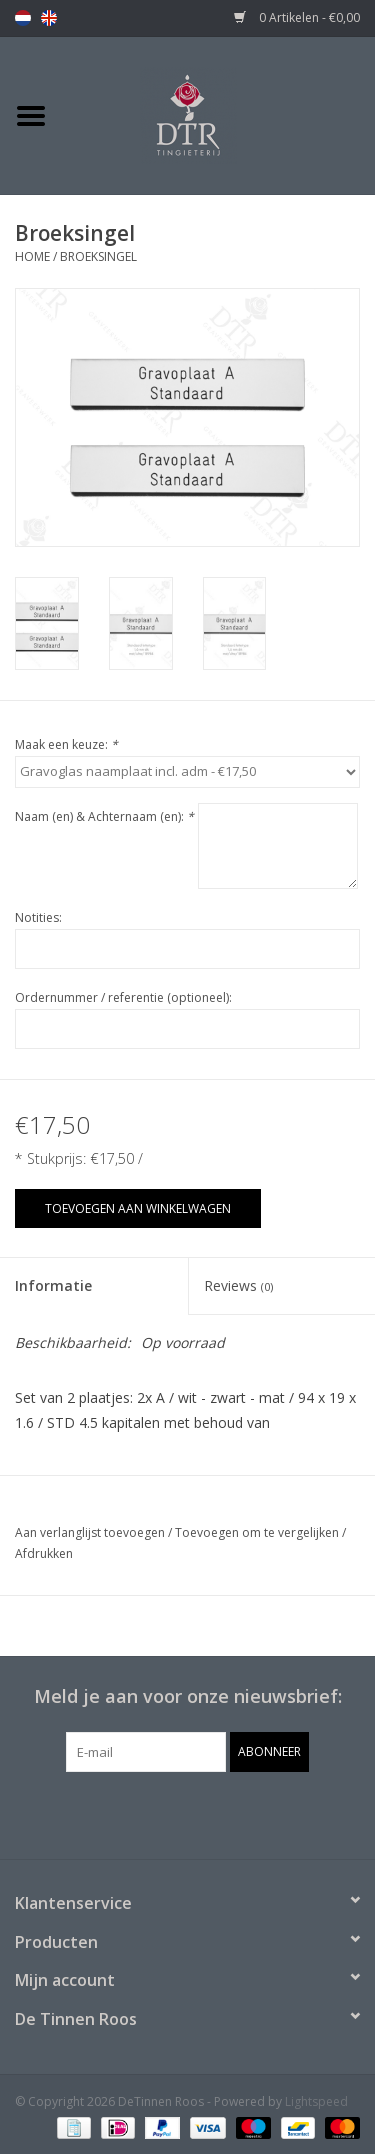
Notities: (38, 917)
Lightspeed (316, 2101)
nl (23, 18)
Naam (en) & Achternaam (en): (104, 816)
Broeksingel (98, 256)
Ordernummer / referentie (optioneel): (123, 997)
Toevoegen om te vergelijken (258, 1532)
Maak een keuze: (66, 744)
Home (32, 256)
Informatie (53, 1285)
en (49, 18)
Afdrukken (44, 1553)
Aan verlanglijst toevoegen (90, 1532)
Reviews (238, 1285)
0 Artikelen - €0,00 (297, 17)
